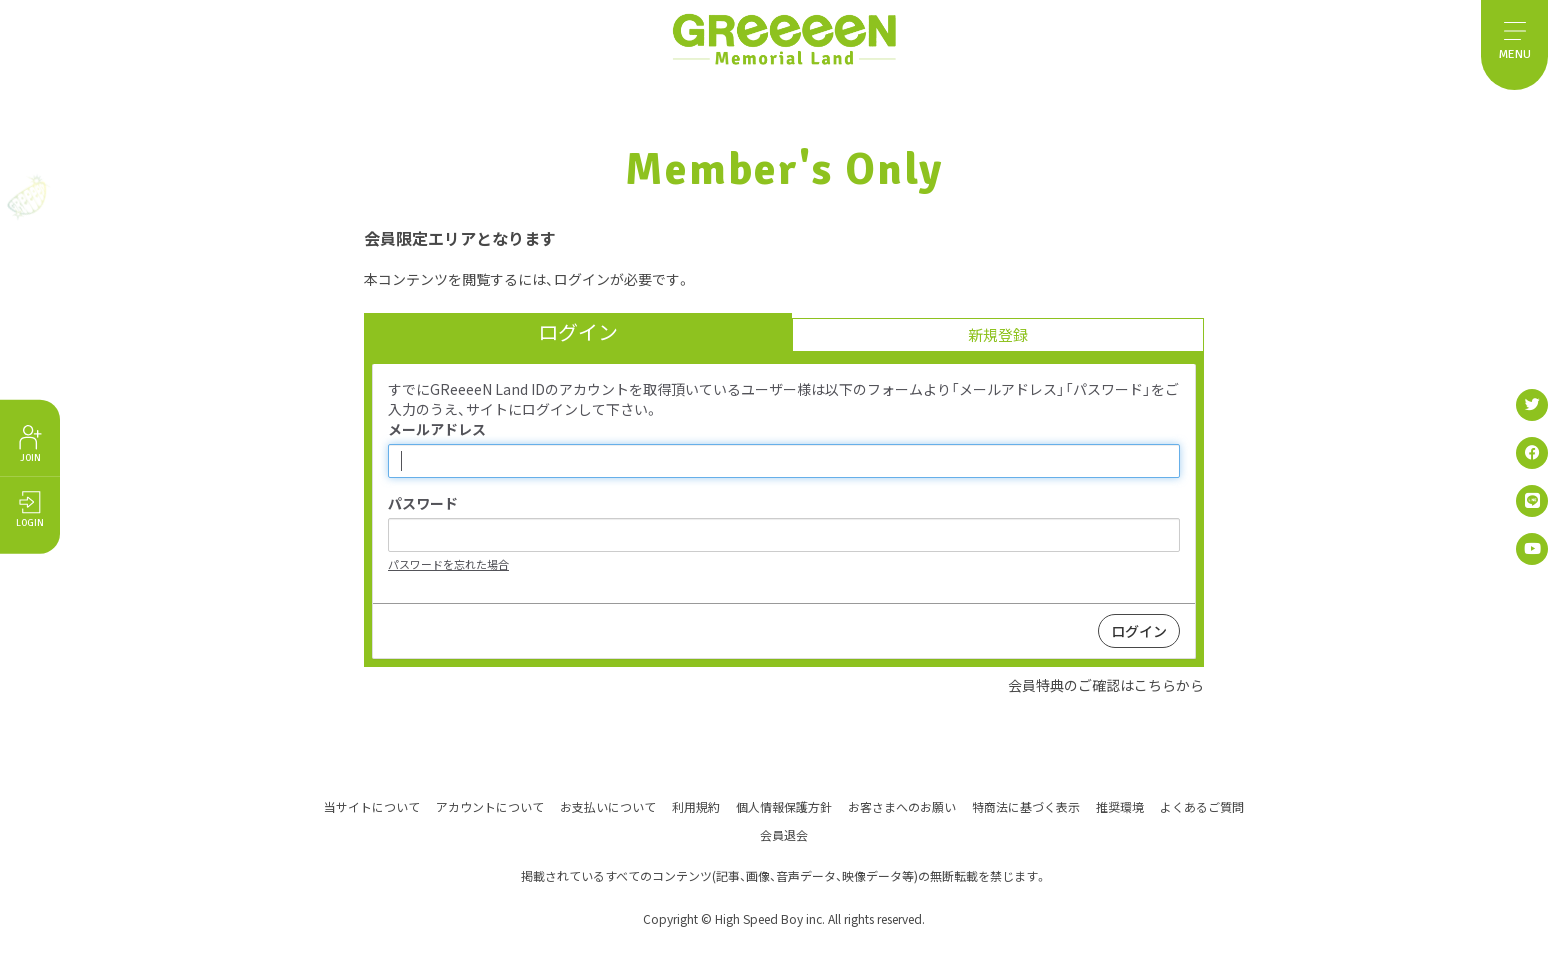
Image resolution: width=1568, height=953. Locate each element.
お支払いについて (608, 805)
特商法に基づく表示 (1026, 805)
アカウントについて (490, 805)
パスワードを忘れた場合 (448, 564)
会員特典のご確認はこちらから (1106, 685)
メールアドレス (437, 429)
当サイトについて (372, 805)
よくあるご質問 (1202, 805)
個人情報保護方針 (784, 805)
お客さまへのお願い (902, 805)
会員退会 (784, 833)
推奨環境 (1120, 805)
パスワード (423, 503)
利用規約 (696, 805)
